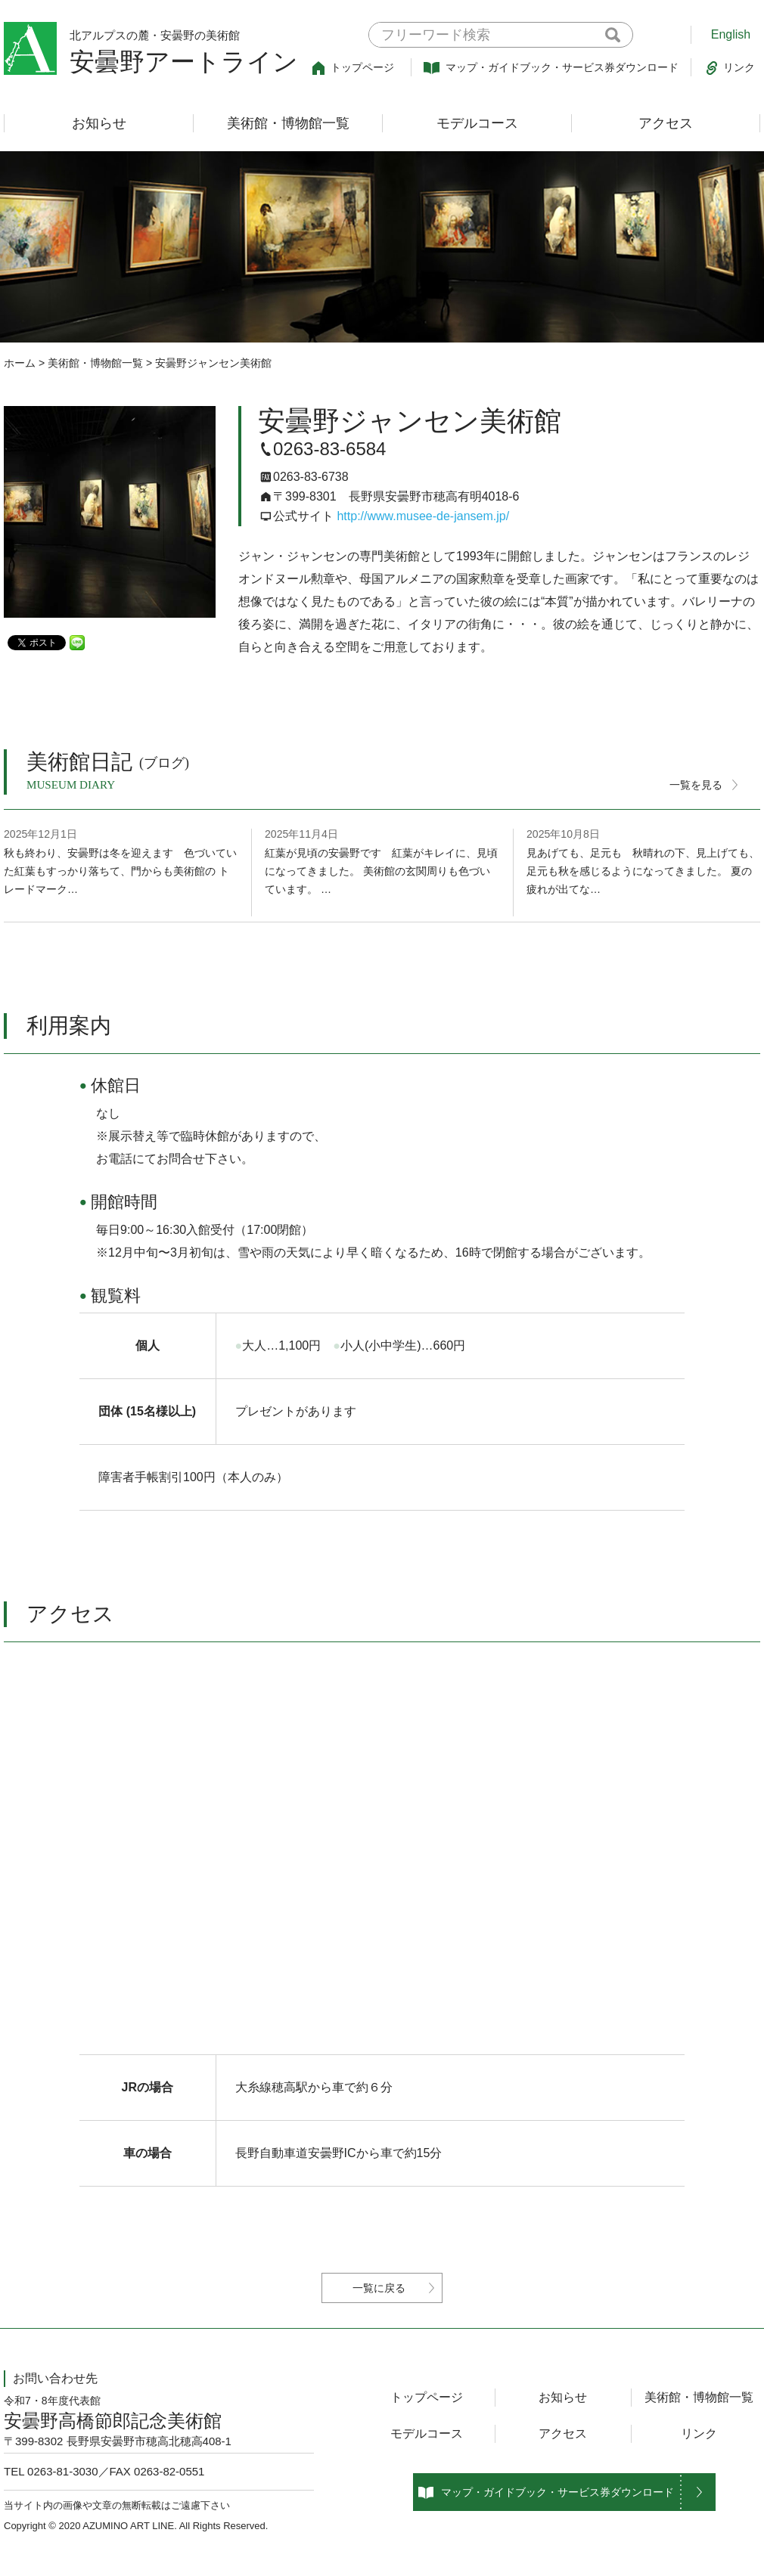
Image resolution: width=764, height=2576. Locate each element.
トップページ (353, 68)
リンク (731, 68)
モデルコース (477, 123)
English (730, 34)
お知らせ (99, 123)
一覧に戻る (378, 2288)
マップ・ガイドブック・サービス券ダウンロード (551, 67)
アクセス (665, 123)
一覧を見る (695, 785)
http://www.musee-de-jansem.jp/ (423, 516)
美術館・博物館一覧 (288, 123)
